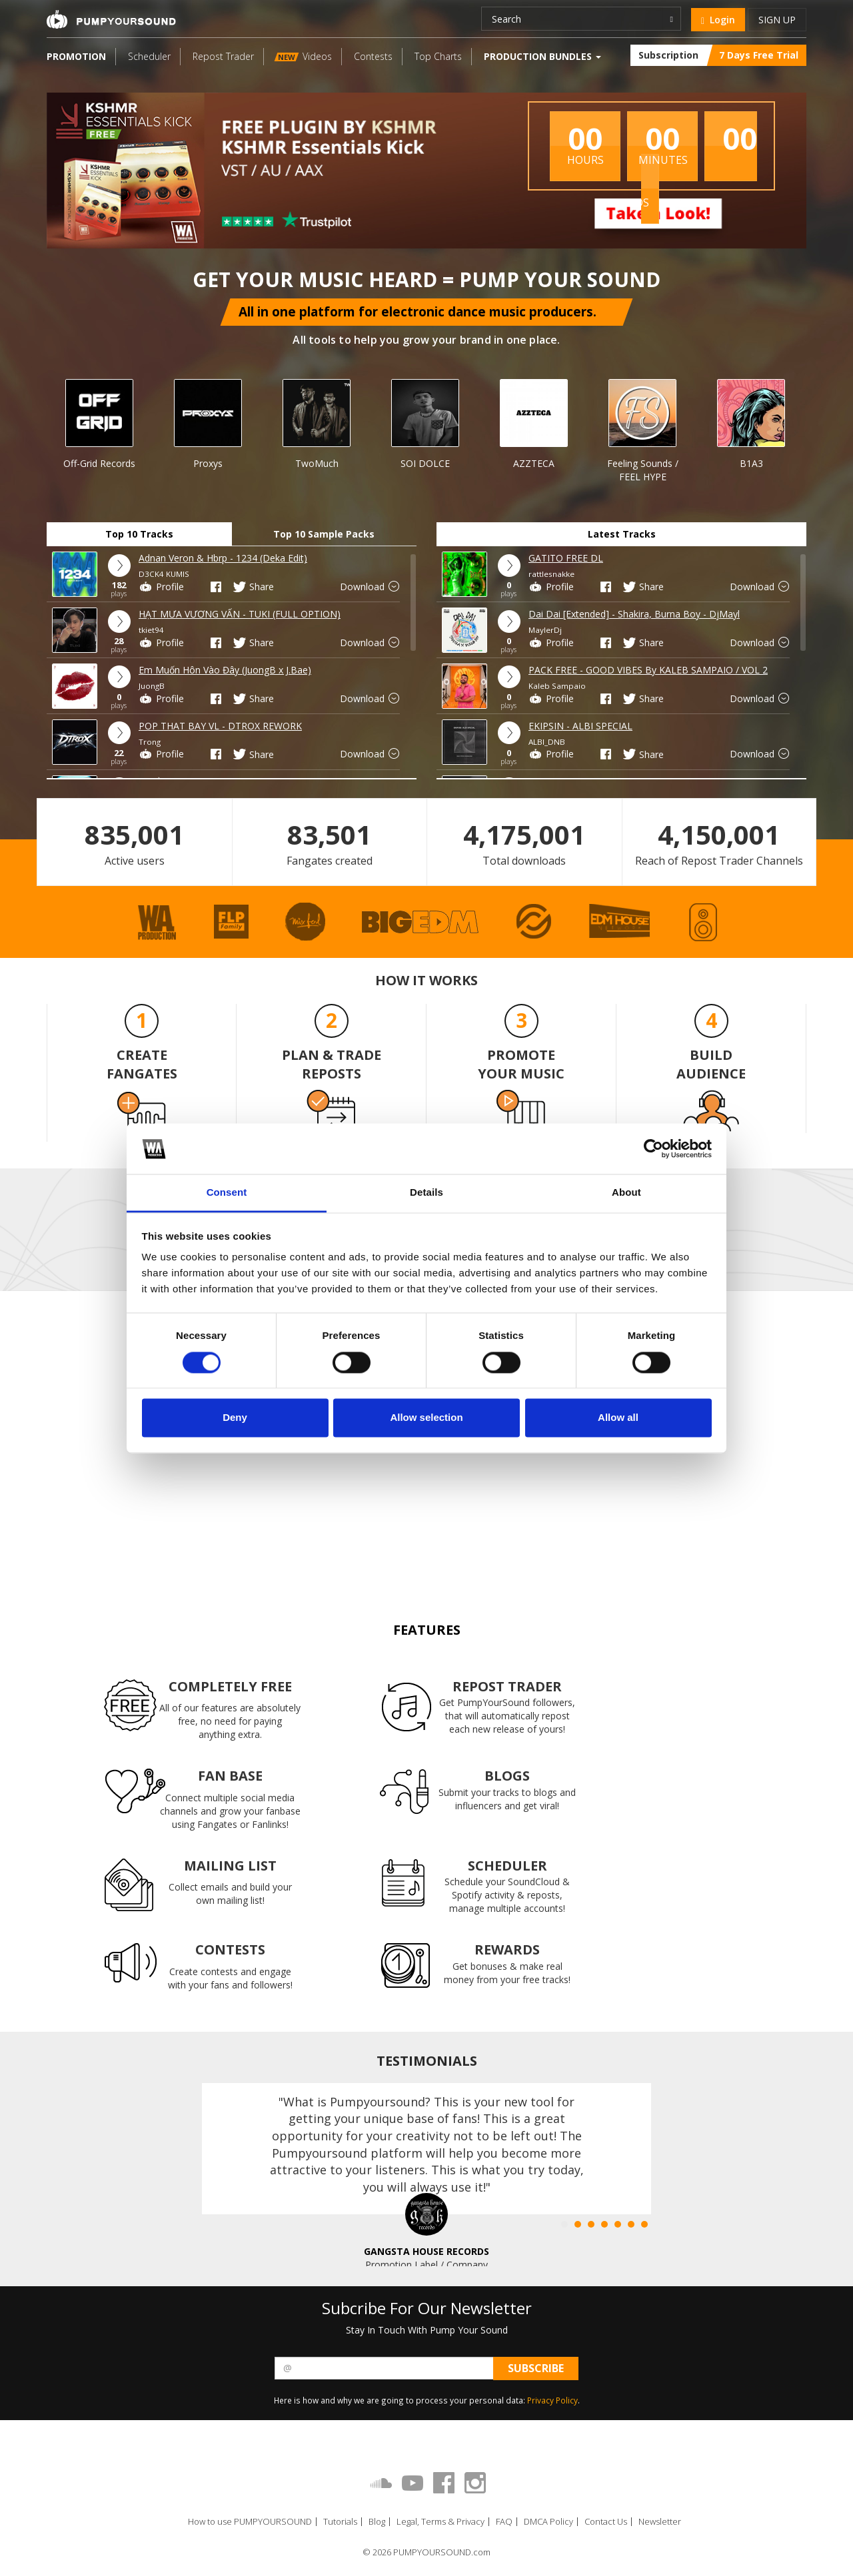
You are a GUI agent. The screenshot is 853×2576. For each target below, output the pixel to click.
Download (370, 586)
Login (718, 19)
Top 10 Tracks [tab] (139, 534)
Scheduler (149, 56)
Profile (161, 586)
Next (831, 414)
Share (252, 586)
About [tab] (626, 1192)
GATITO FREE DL (565, 558)
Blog (377, 2521)
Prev (19, 414)
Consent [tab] (227, 1192)
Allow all (618, 1418)
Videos (303, 56)
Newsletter (659, 2521)
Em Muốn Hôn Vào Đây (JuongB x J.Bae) (225, 669)
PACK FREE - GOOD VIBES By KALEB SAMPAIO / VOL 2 (648, 669)
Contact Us (605, 2521)
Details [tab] (426, 1192)
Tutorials (340, 2521)
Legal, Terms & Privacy (440, 2521)
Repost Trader (223, 56)
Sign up (777, 19)
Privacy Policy (552, 2400)
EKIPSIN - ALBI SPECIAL (580, 725)
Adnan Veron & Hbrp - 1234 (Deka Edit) (223, 558)
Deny (235, 1418)
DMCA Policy (548, 2521)
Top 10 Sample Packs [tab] (324, 534)
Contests (373, 56)
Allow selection (426, 1418)
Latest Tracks (622, 534)
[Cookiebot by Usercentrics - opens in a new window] (653, 1148)
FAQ (504, 2521)
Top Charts (438, 56)
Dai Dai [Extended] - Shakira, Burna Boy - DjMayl (634, 614)
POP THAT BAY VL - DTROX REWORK (220, 725)
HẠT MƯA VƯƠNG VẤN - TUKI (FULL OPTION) (240, 614)
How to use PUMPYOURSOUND (250, 2521)
